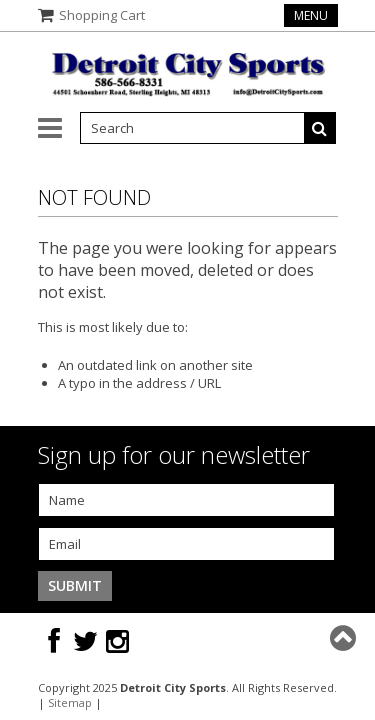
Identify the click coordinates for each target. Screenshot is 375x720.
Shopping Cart (102, 15)
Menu (311, 15)
